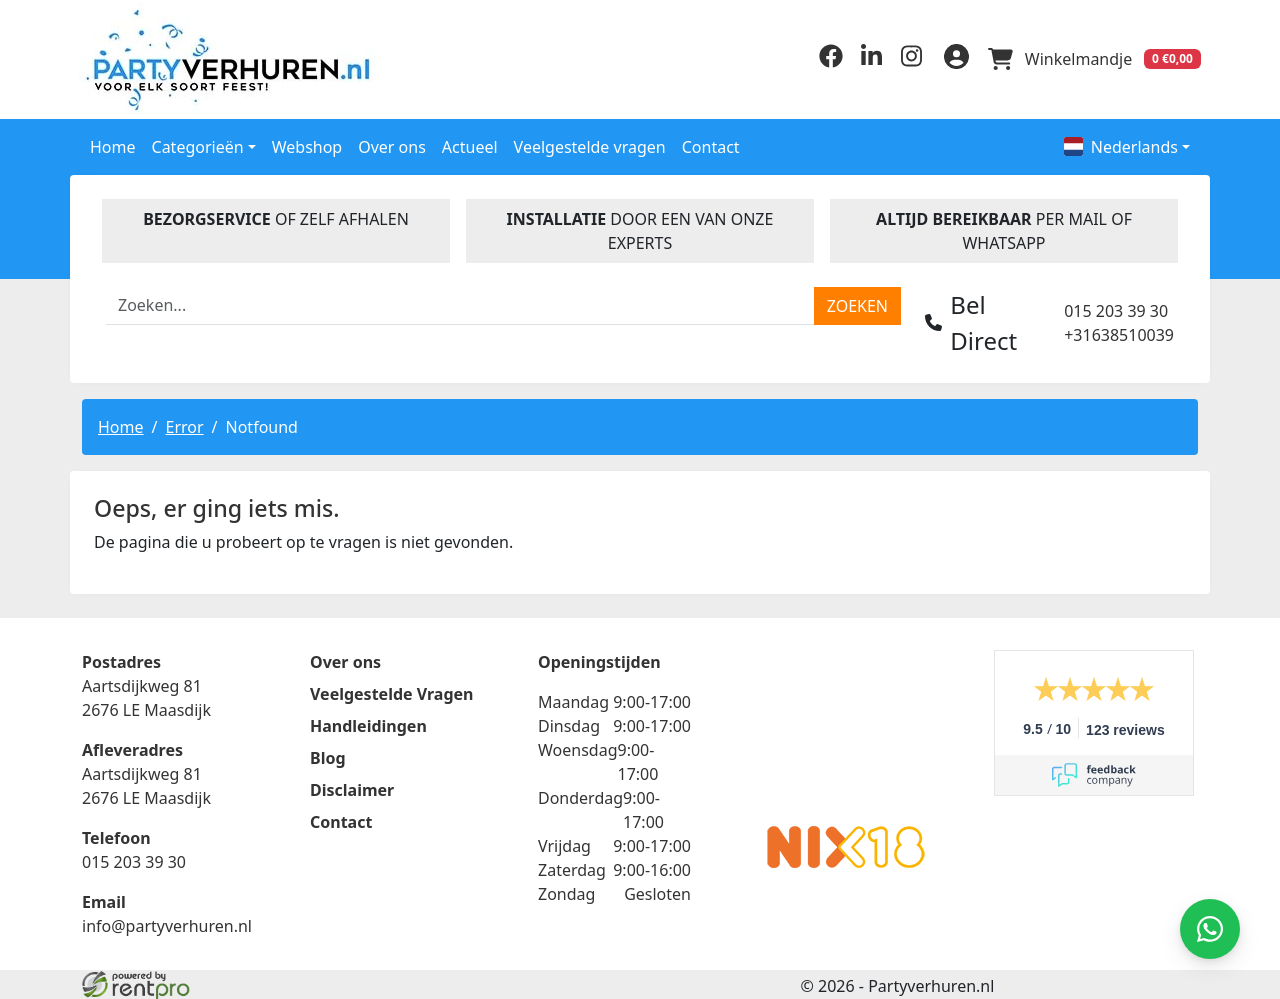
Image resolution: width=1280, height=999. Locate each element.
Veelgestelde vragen (590, 143)
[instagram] (902, 61)
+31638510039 (1119, 331)
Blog (328, 756)
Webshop (307, 143)
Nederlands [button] (1121, 143)
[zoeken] (857, 302)
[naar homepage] (212, 57)
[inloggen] (950, 58)
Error (184, 423)
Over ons (392, 143)
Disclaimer (352, 788)
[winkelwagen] (1092, 58)
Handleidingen (368, 724)
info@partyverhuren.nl (167, 924)
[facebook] (822, 61)
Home (113, 143)
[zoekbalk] (460, 302)
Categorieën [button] (198, 143)
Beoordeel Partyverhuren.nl (846, 728)
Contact (711, 143)
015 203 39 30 (1116, 307)
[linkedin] (862, 61)
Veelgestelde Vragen (391, 692)
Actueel (470, 143)
